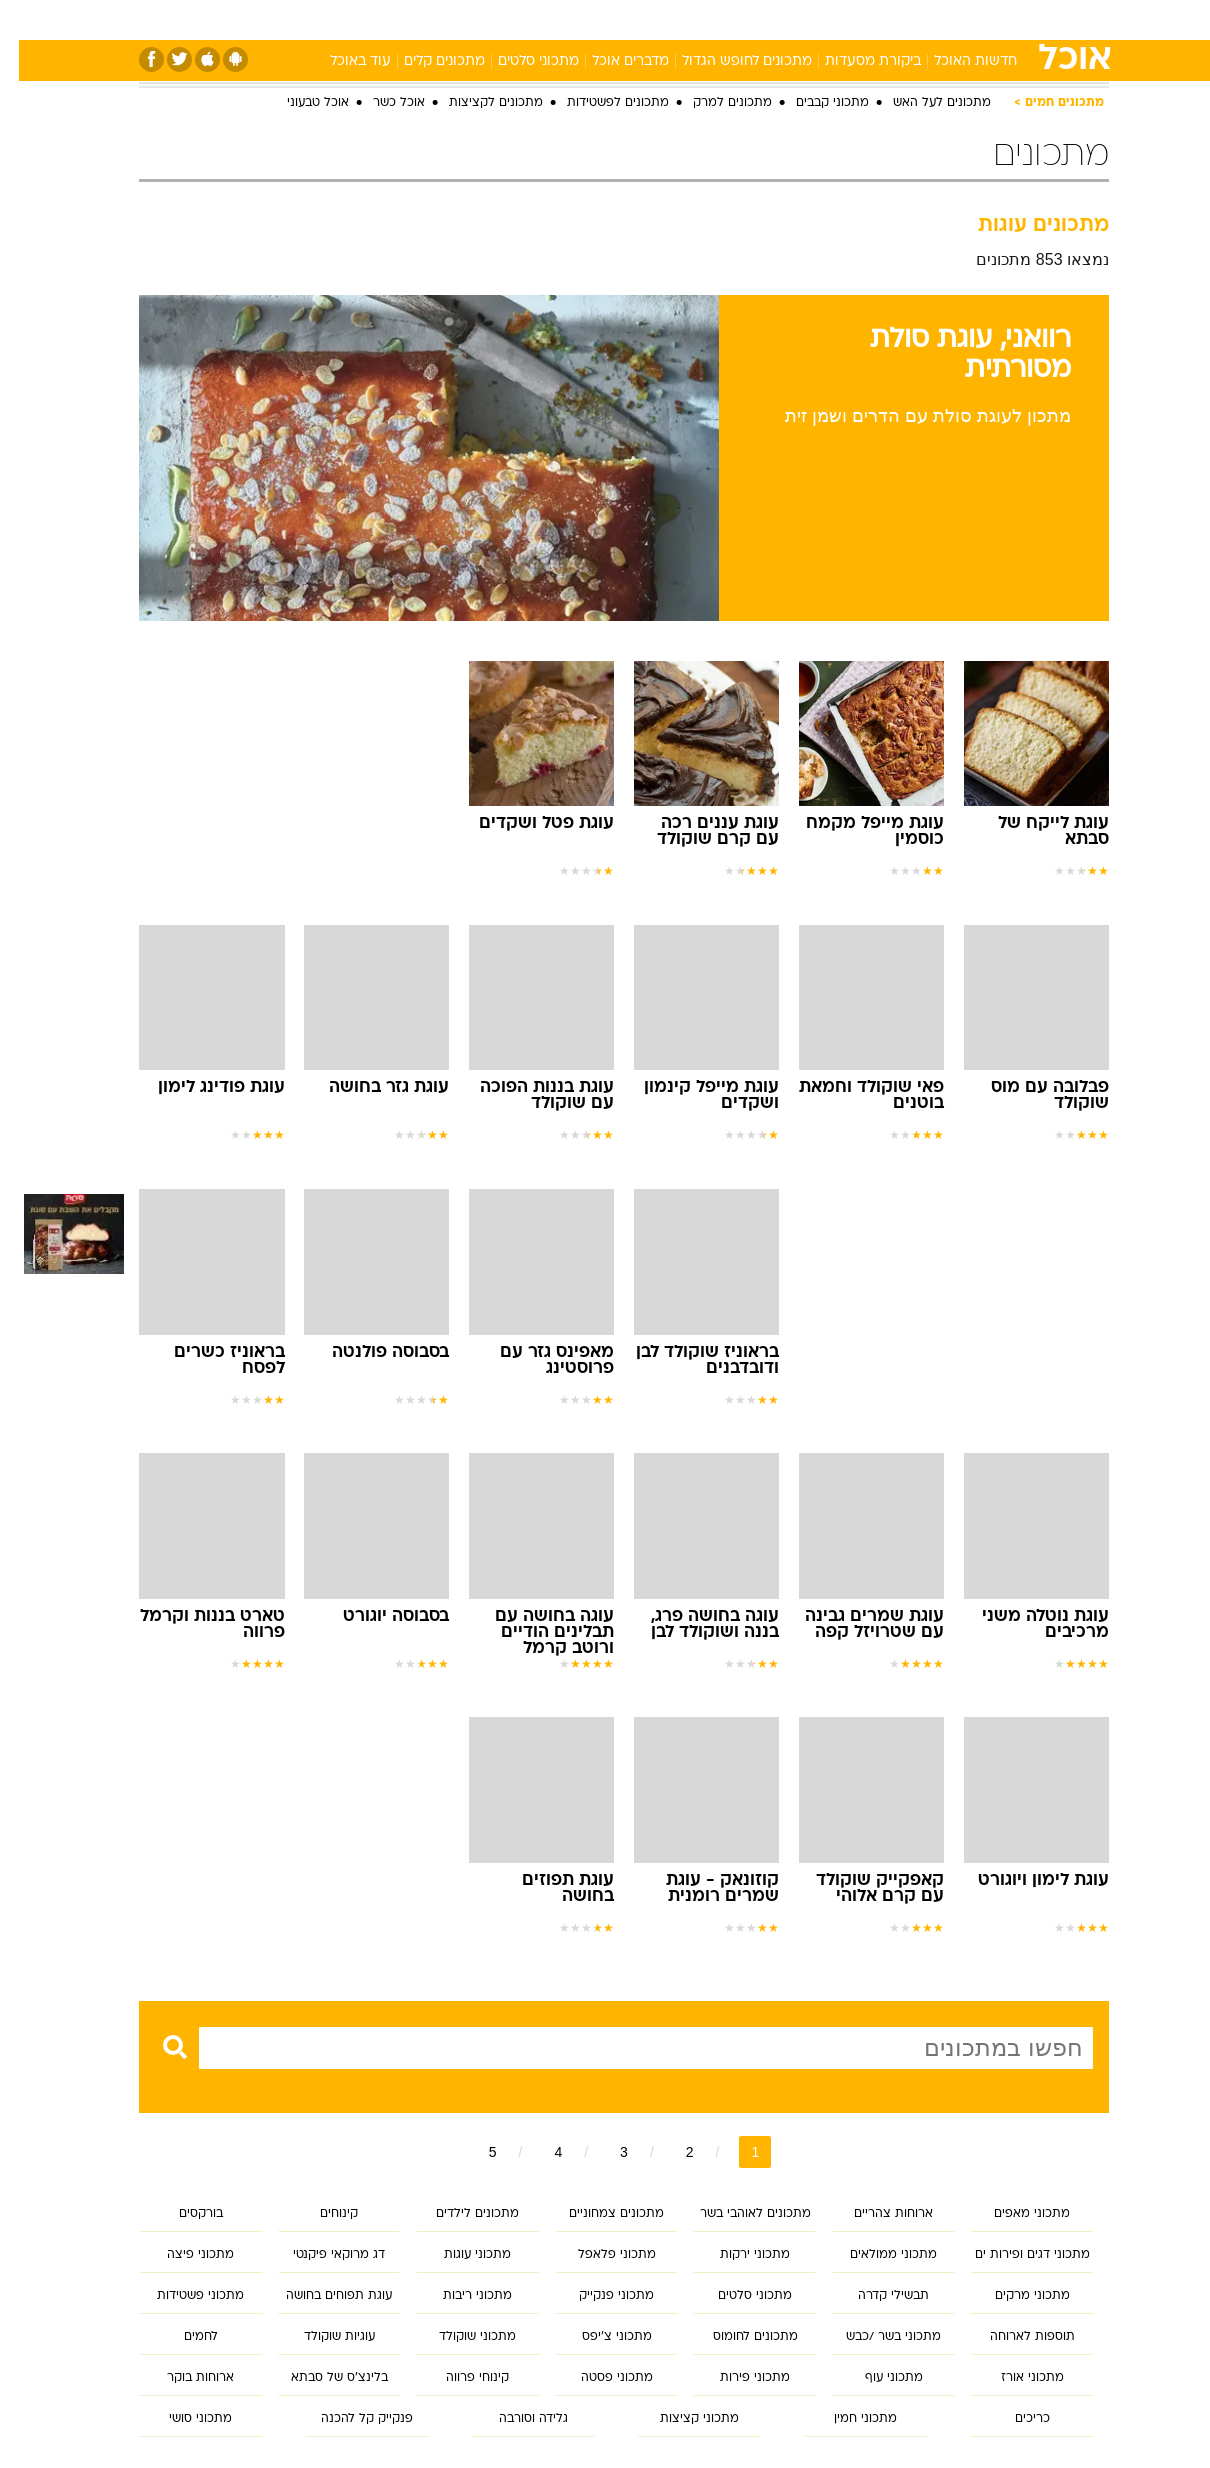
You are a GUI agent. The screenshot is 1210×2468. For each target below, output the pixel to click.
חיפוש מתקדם (231, 2085)
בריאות (555, 19)
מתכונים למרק (713, 103)
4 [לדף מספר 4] (539, 2152)
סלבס (725, 19)
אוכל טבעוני (299, 103)
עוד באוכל (341, 61)
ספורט (929, 19)
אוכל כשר (380, 103)
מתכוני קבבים (813, 103)
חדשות (997, 19)
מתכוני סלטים (519, 61)
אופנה (338, 19)
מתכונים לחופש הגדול (728, 61)
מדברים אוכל (611, 61)
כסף (669, 19)
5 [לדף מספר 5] (474, 2152)
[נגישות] (27, 20)
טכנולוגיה (412, 19)
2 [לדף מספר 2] (671, 2152)
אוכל (617, 19)
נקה (148, 2085)
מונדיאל (859, 19)
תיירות (487, 19)
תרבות (788, 19)
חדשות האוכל (956, 61)
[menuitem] (985, 20)
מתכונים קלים (425, 61)
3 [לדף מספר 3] (605, 2152)
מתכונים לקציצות (477, 103)
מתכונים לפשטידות (599, 103)
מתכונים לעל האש (923, 103)
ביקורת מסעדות (854, 61)
